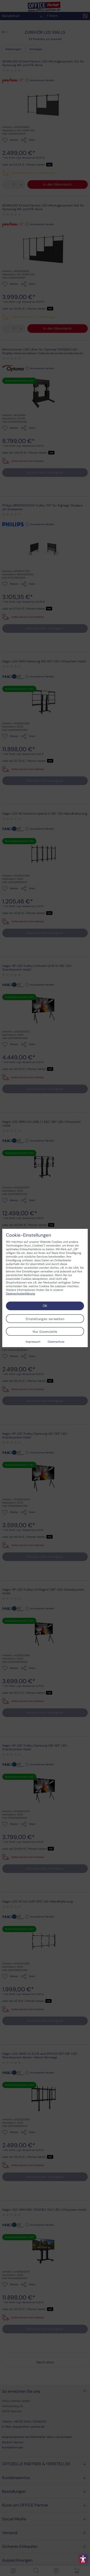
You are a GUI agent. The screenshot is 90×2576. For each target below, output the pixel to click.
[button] (83, 2559)
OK (45, 1306)
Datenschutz (56, 1341)
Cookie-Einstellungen (28, 1235)
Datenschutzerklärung (20, 1293)
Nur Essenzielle (45, 1332)
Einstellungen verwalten (45, 1319)
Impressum (33, 1341)
